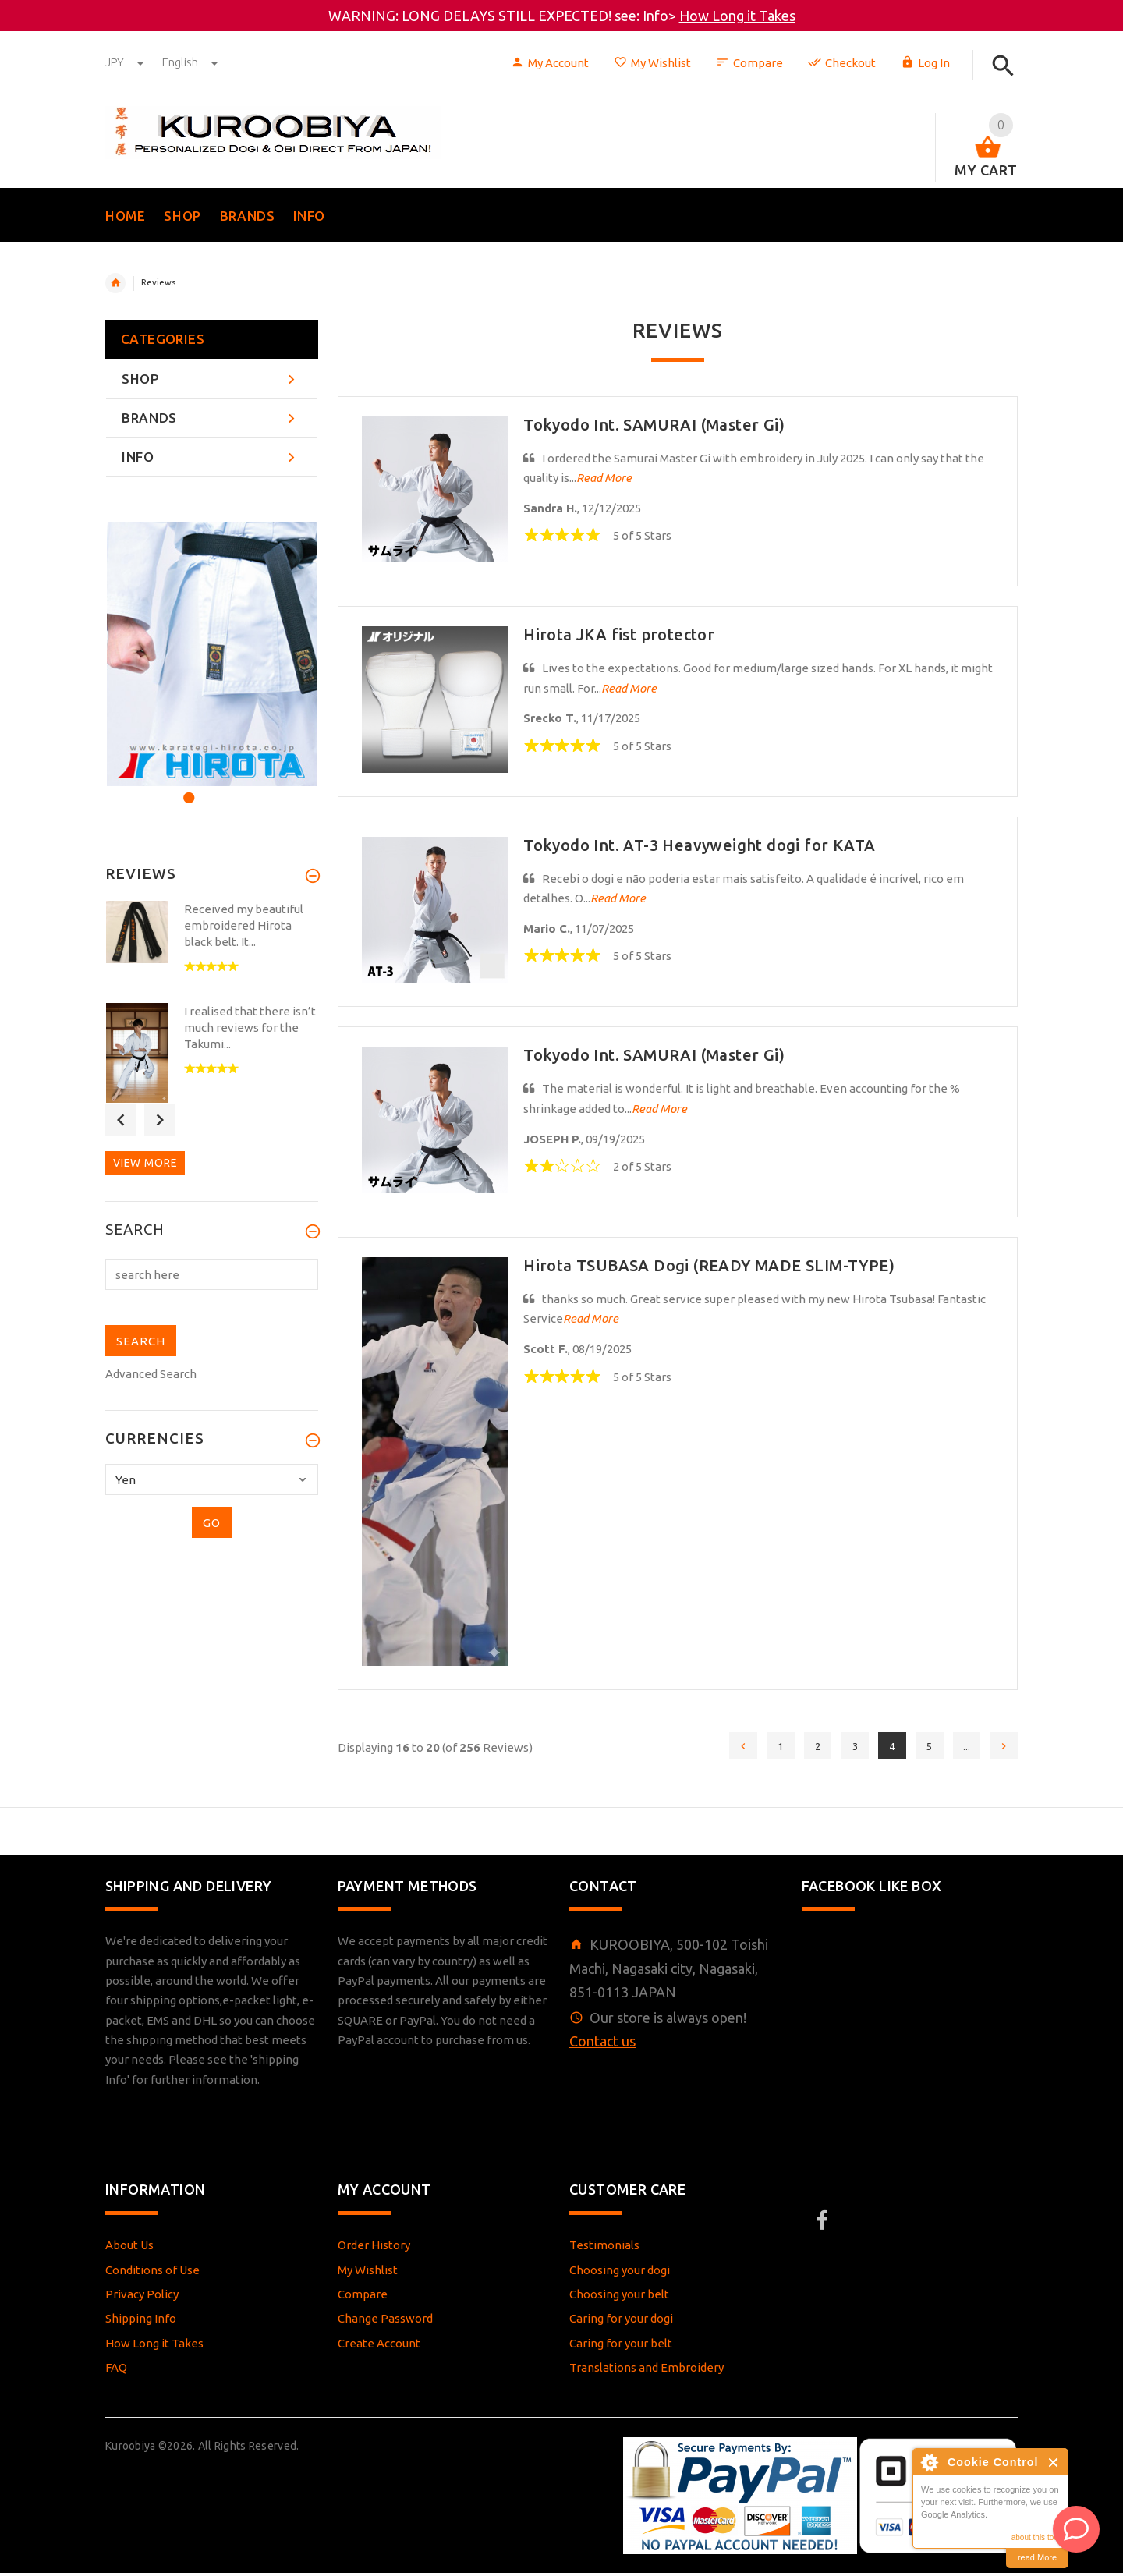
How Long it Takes (737, 15)
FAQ (116, 2370)
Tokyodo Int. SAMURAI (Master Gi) (654, 425)
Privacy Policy (142, 2297)
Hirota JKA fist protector (618, 634)
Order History (374, 2248)
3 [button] (229, 788)
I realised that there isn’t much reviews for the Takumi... (250, 1028)
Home (115, 283)
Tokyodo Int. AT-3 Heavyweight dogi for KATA (699, 845)
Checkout (842, 62)
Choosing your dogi (619, 2273)
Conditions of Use (152, 2273)
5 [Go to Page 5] (921, 1748)
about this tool (1035, 2537)
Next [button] (159, 1120)
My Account (550, 62)
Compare (749, 62)
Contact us (602, 2044)
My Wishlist (652, 62)
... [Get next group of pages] (961, 1748)
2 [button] (208, 788)
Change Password (385, 2321)
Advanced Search (151, 1373)
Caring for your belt (620, 2346)
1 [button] (187, 788)
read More (1037, 2557)
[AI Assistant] (1076, 2529)
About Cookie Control (928, 2462)
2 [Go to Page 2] (799, 1748)
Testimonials (604, 2248)
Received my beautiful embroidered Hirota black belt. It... (243, 925)
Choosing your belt (619, 2297)
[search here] (211, 1274)
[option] (211, 654)
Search (135, 1230)
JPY (126, 62)
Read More (604, 477)
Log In (925, 62)
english (190, 62)
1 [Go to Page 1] (759, 1748)
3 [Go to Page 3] (840, 1748)
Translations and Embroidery (646, 2370)
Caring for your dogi (621, 2321)
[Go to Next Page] (1002, 1747)
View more (145, 1163)
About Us (129, 2248)
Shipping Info (140, 2321)
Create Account (379, 2346)
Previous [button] (120, 1120)
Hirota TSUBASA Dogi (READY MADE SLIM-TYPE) (709, 1265)
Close (1054, 2462)
